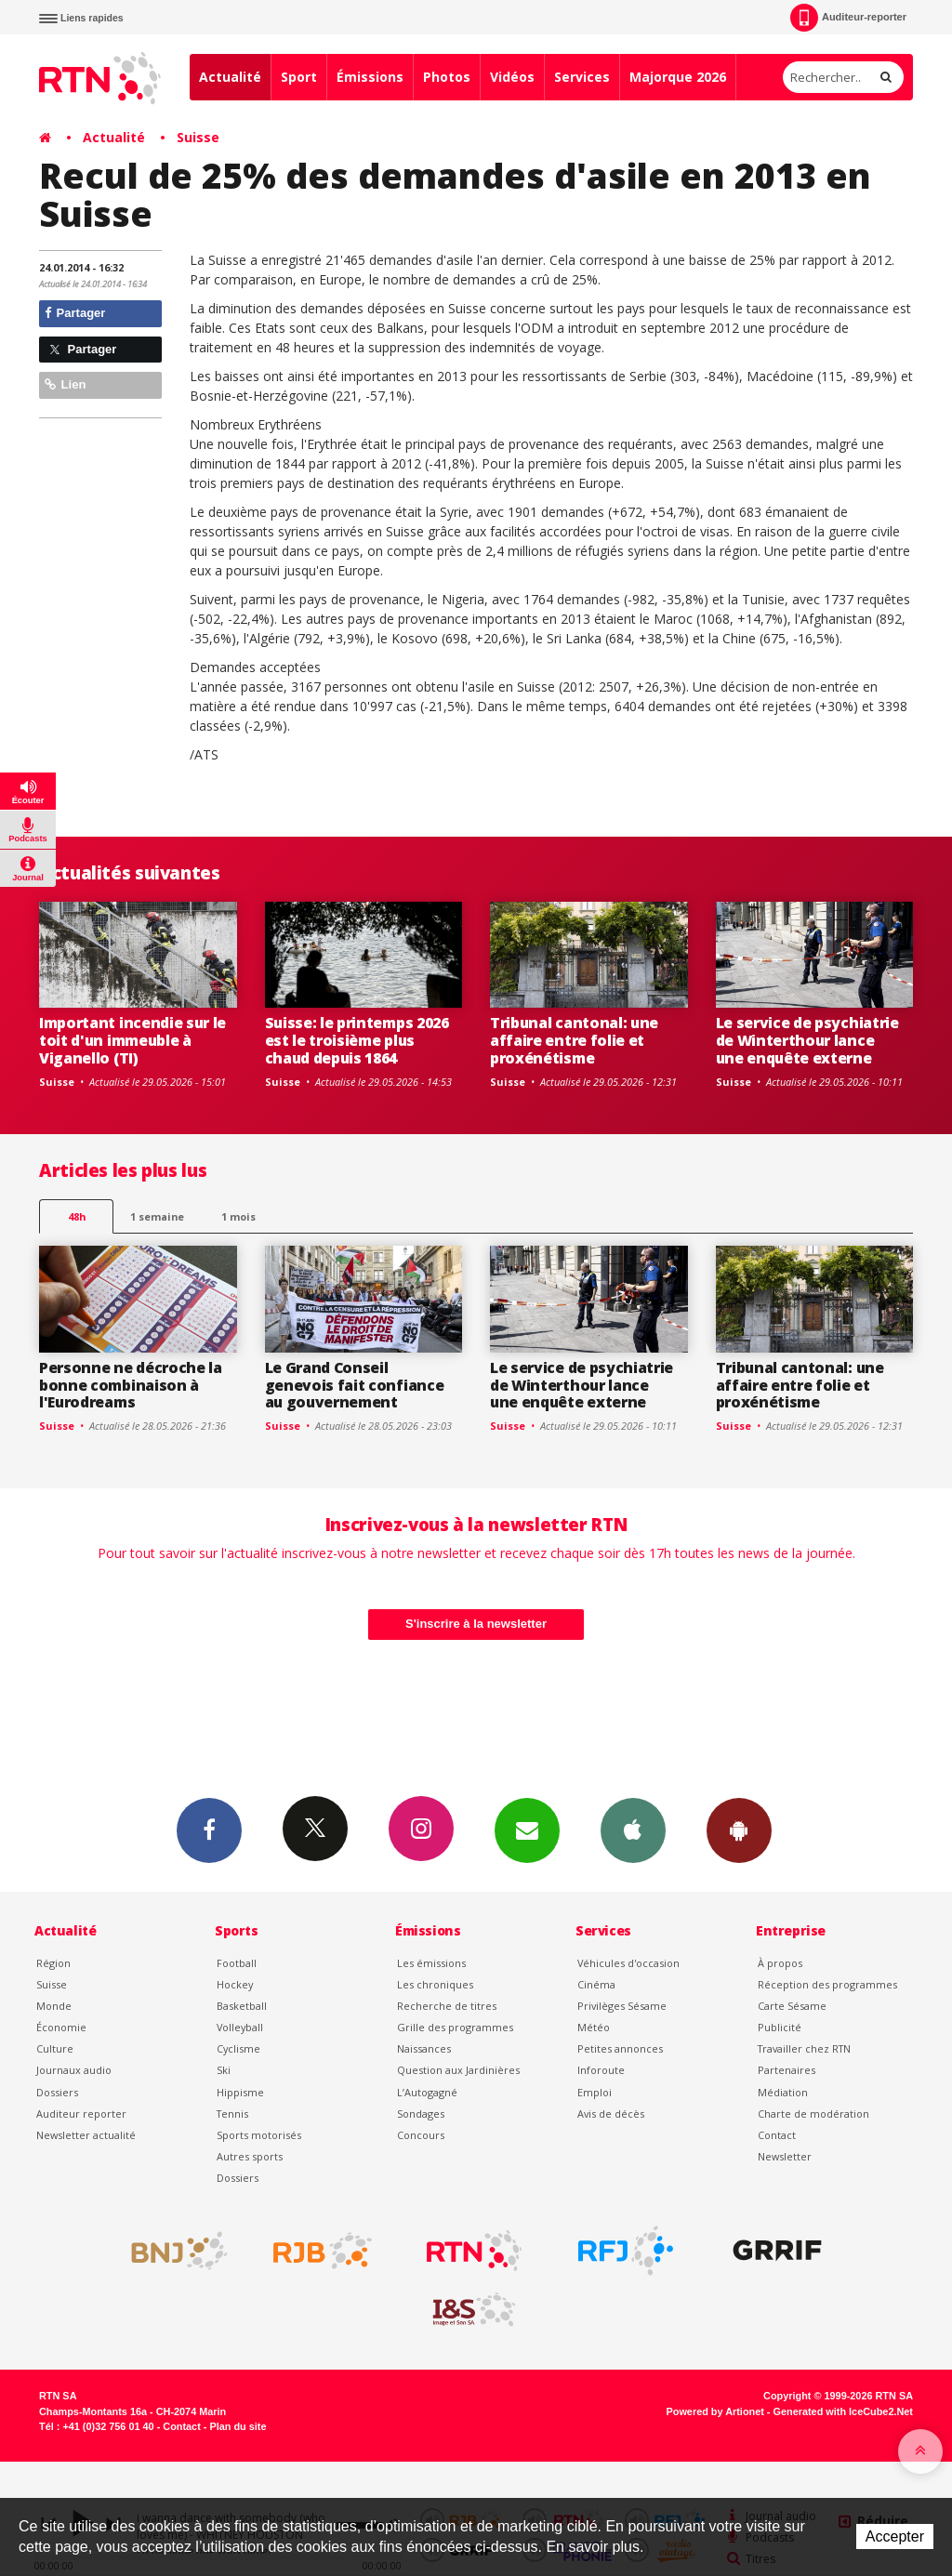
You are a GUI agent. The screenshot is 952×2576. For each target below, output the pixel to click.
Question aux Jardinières (458, 2070)
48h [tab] (77, 1216)
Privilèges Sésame (622, 2006)
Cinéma (596, 1984)
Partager (75, 313)
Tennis (232, 2113)
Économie (61, 2027)
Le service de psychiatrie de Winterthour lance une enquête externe (807, 1040)
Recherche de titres (446, 2006)
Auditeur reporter (81, 2113)
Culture (54, 2048)
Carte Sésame (792, 2006)
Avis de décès (610, 2113)
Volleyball (240, 2027)
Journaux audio (74, 2070)
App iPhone (633, 1829)
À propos (780, 1963)
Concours (420, 2135)
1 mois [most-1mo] (238, 1216)
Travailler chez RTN (804, 2048)
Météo (593, 2027)
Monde (54, 2006)
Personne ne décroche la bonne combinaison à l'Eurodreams (130, 1385)
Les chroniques (435, 1984)
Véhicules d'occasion (628, 1963)
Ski (224, 2070)
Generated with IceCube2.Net (843, 2411)
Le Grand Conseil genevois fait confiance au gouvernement (354, 1385)
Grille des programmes (455, 2027)
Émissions (370, 77)
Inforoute (601, 2070)
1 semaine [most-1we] (157, 1216)
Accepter (895, 2536)
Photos (446, 77)
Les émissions (431, 1963)
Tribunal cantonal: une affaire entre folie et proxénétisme (574, 1040)
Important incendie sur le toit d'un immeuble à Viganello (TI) (132, 1040)
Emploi (594, 2092)
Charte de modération (813, 2113)
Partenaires (786, 2070)
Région (53, 1963)
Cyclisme (238, 2048)
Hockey (235, 1984)
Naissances (424, 2048)
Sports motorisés (259, 2135)
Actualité (230, 77)
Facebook (209, 1829)
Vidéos (512, 77)
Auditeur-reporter (848, 18)
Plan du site (237, 2426)
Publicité (779, 2027)
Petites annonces (620, 2048)
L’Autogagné (427, 2092)
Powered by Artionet (715, 2411)
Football (237, 1963)
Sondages (420, 2113)
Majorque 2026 (677, 77)
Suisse (198, 137)
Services (582, 77)
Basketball (242, 2006)
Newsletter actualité (86, 2135)
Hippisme (240, 2092)
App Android (739, 1829)
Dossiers (57, 2092)
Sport (299, 77)
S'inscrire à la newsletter (476, 1624)
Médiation (783, 2092)
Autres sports (250, 2156)
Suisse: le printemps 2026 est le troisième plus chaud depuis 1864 (357, 1040)
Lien (65, 384)
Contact (777, 2135)
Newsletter (785, 2156)
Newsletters (527, 1829)
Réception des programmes (827, 1984)
